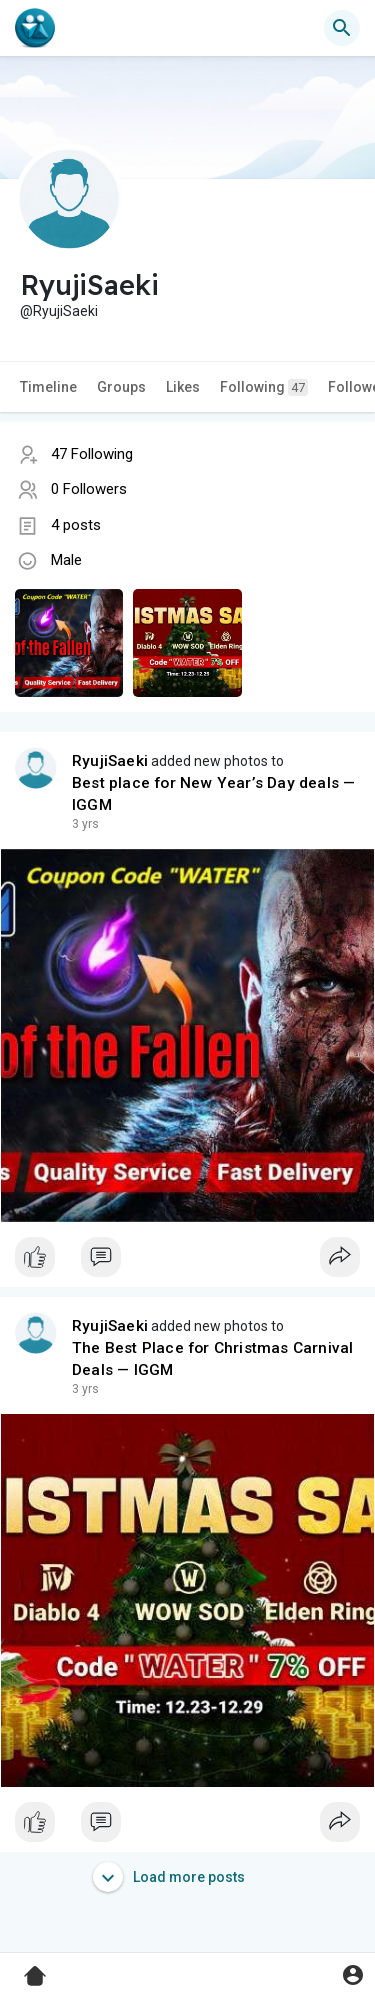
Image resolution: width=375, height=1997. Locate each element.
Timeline (48, 387)
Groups (121, 387)
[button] (342, 28)
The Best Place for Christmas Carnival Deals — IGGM (212, 1359)
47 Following (92, 454)
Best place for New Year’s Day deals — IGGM (213, 794)
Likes (183, 387)
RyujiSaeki (110, 761)
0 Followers (89, 489)
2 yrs (85, 824)
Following (264, 387)
